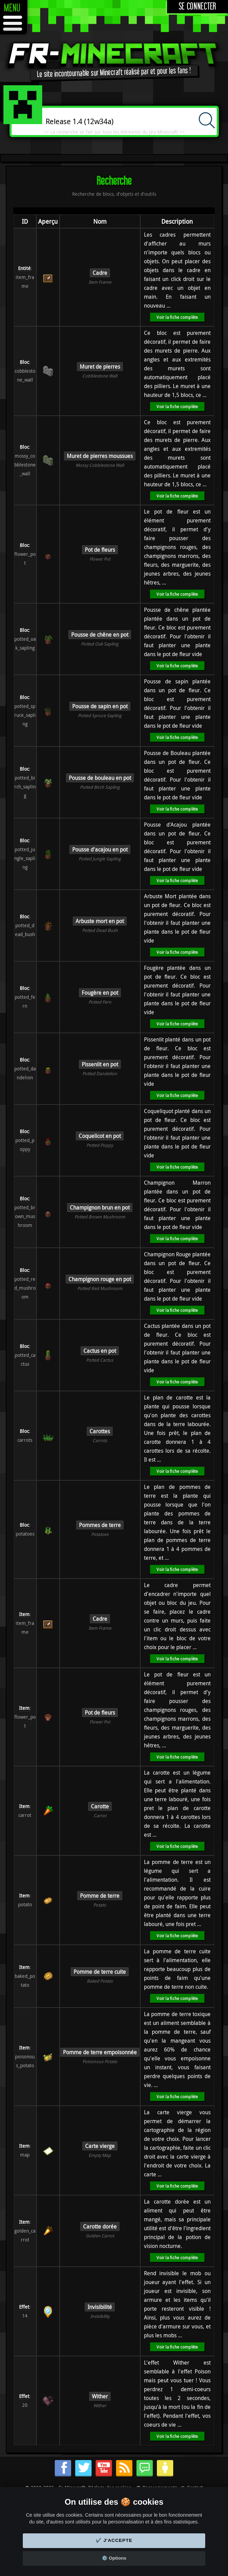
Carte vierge (100, 2146)
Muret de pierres (100, 366)
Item (24, 1614)
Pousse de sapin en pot (100, 706)
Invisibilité (99, 2307)
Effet (24, 2307)
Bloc (24, 362)
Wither (100, 2396)
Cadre (100, 273)
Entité (24, 268)
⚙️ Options (114, 2558)
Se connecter (197, 7)
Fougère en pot (100, 992)
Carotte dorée (100, 2226)
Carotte (100, 1806)
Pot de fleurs (100, 549)
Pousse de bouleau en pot (100, 778)
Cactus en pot (99, 1350)
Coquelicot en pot (100, 1136)
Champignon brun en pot (100, 1207)
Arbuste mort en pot (100, 921)
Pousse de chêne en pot (99, 634)
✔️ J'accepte (114, 2540)
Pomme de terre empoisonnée (100, 2052)
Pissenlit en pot (100, 1064)
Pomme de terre (99, 1895)
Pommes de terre (100, 1525)
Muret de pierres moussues (100, 456)
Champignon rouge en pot (99, 1279)
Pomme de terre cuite (100, 1971)
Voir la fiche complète (177, 317)
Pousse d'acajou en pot (100, 849)
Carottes (99, 1431)
